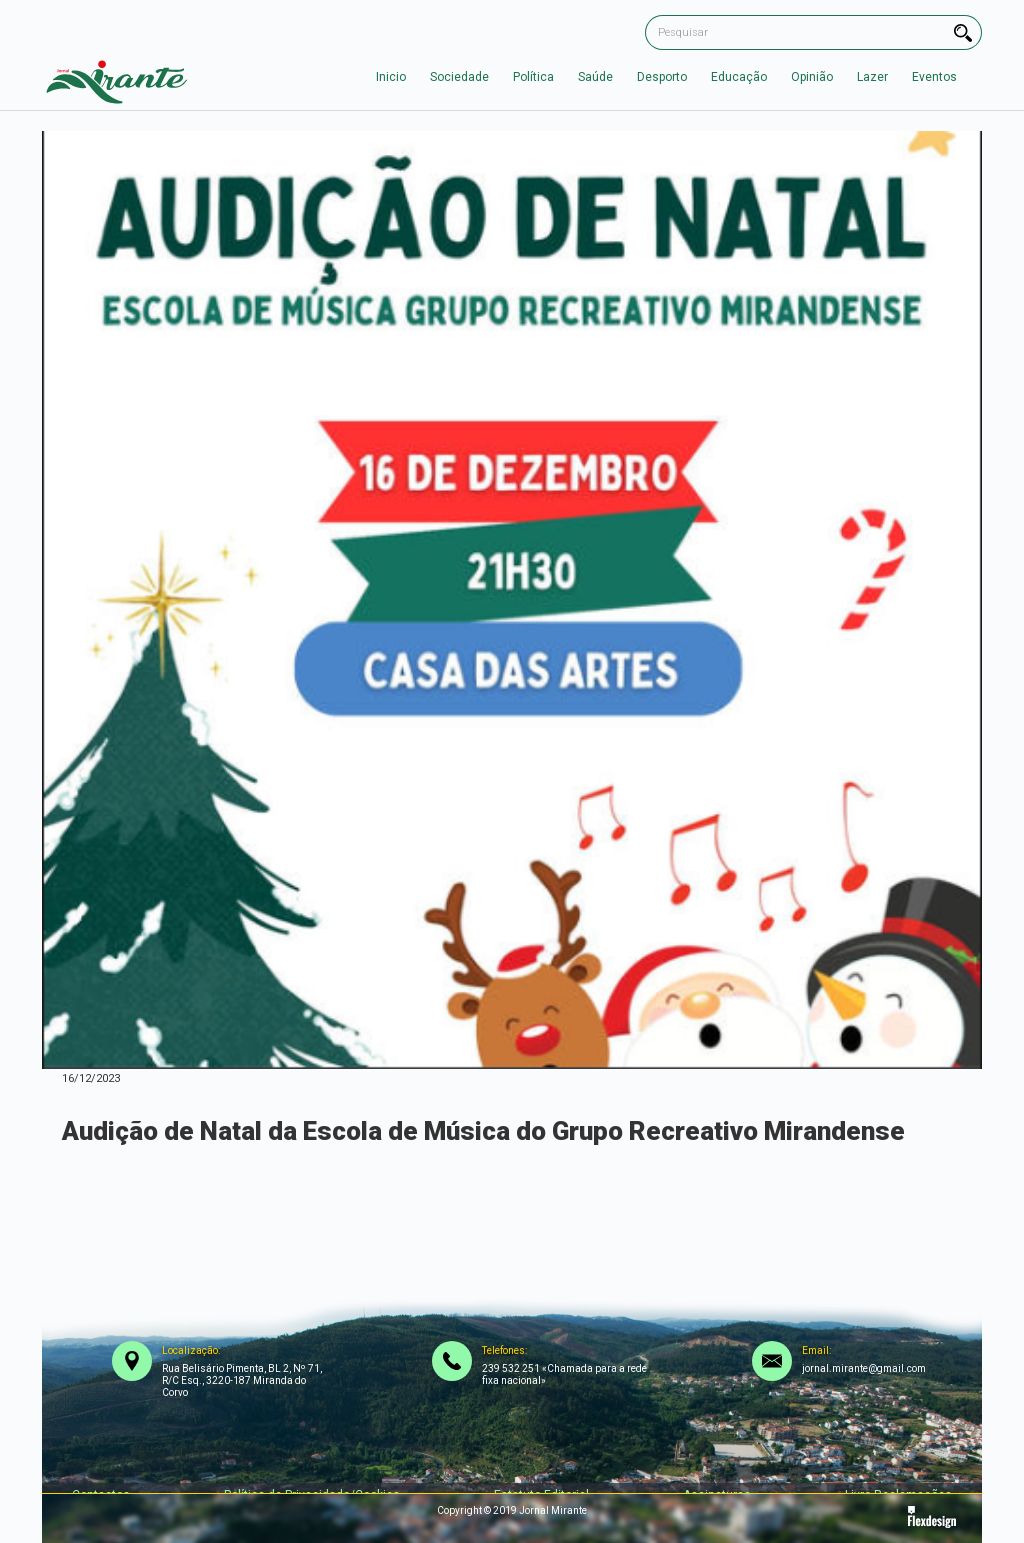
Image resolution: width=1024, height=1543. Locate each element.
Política (533, 77)
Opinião (812, 77)
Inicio (391, 77)
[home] (117, 77)
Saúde (595, 77)
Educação (739, 77)
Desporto (662, 77)
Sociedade (459, 77)
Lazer (872, 77)
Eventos (934, 77)
